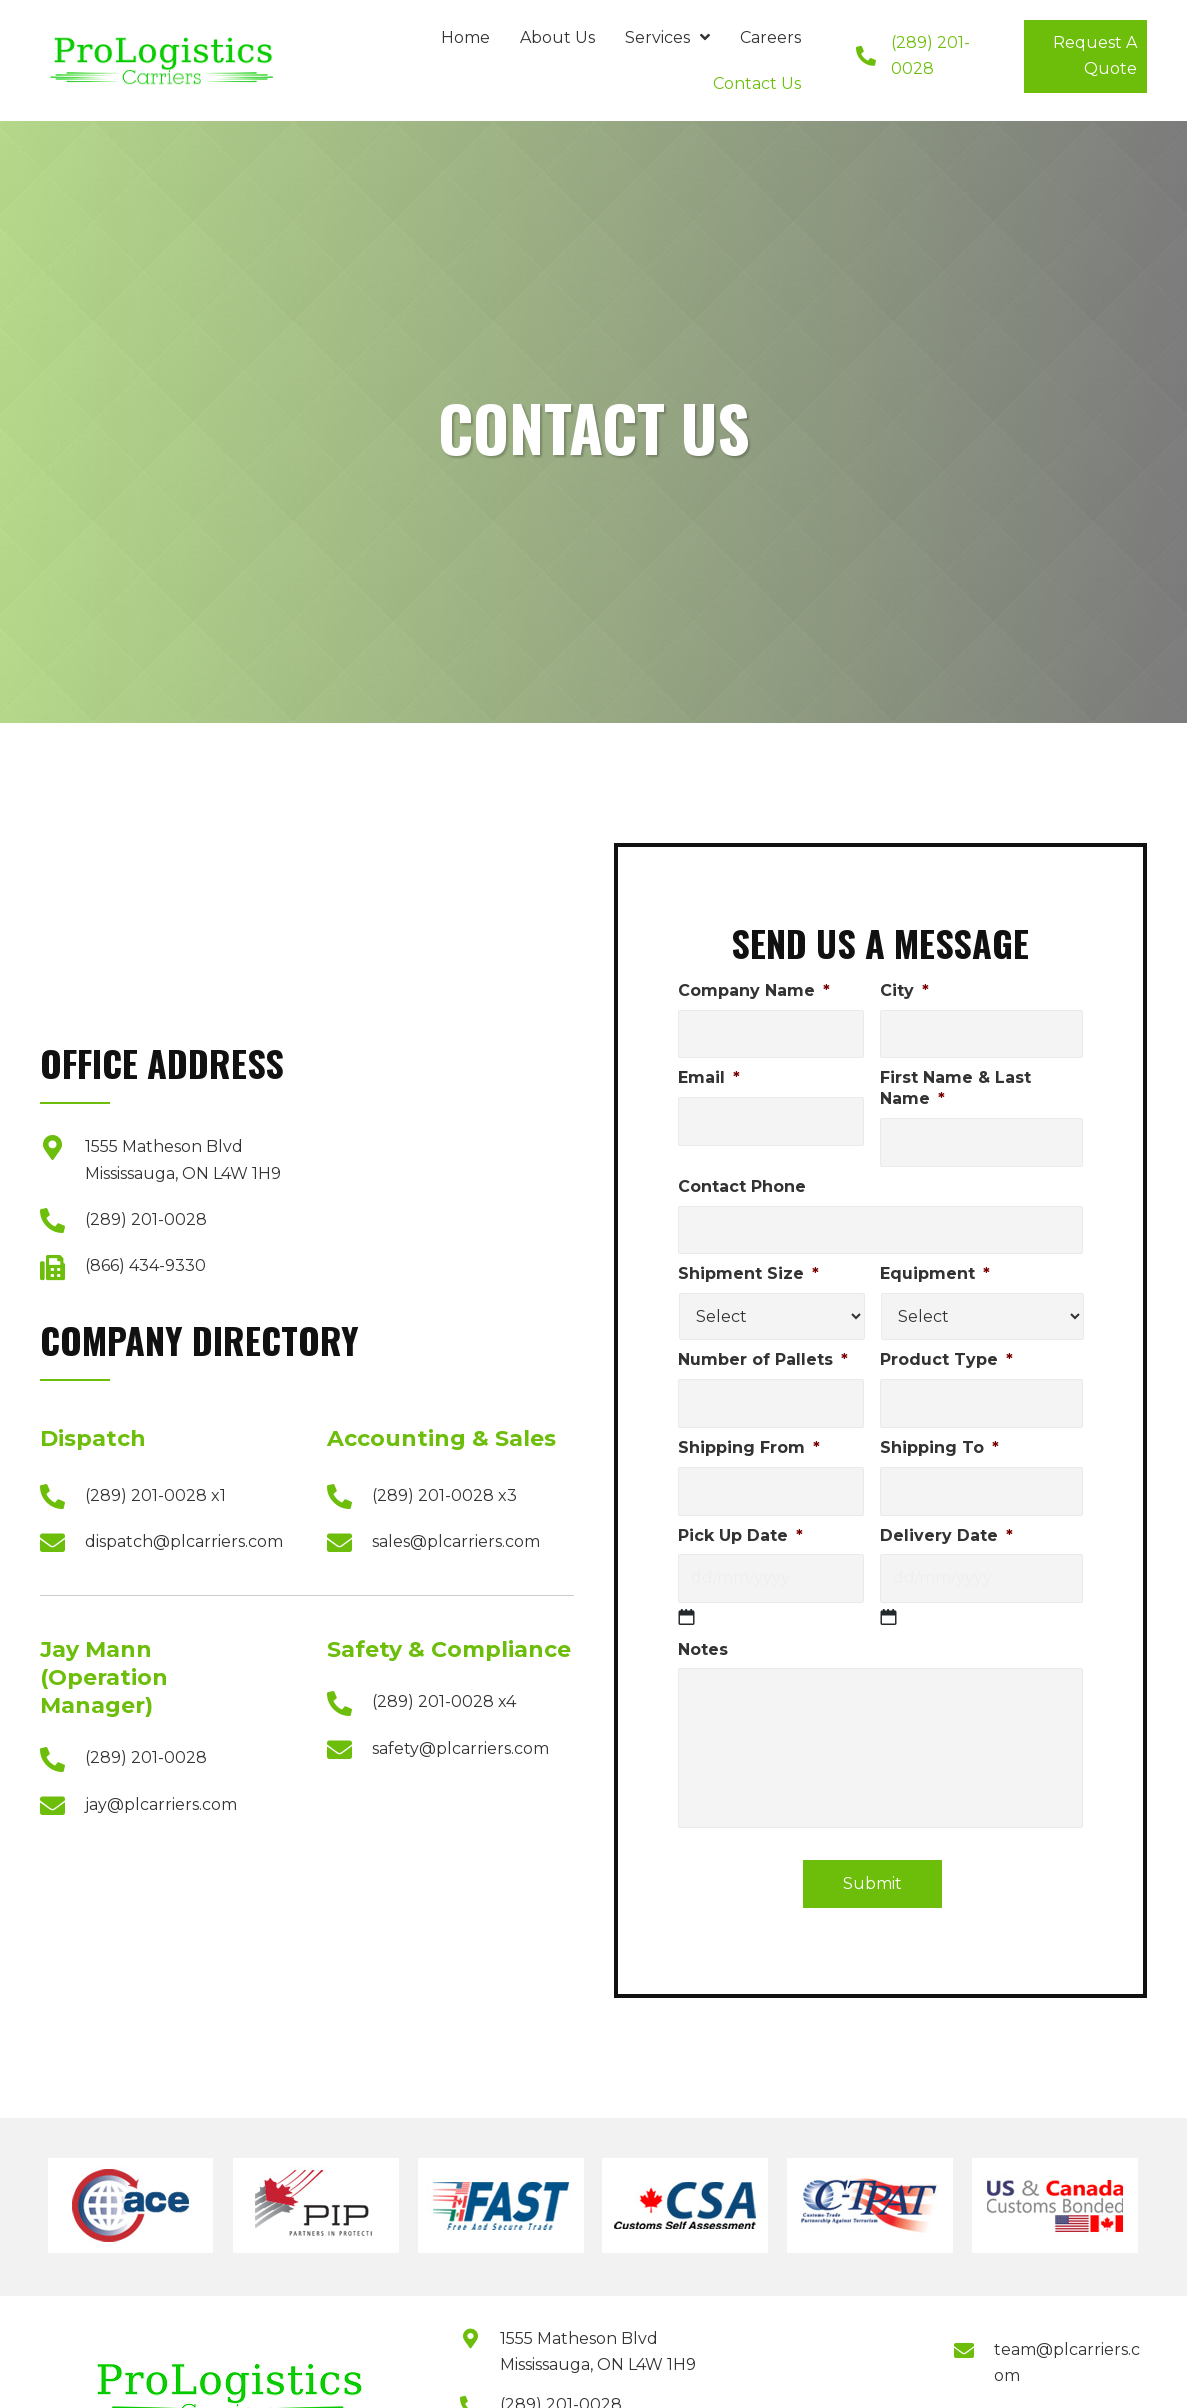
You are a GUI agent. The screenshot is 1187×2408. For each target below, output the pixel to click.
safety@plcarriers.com (460, 1748)
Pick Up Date (740, 1535)
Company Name (754, 990)
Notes (703, 1649)
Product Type (946, 1359)
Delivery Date (946, 1535)
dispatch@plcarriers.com (184, 1541)
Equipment (935, 1273)
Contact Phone (742, 1186)
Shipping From (749, 1447)
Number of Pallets (763, 1359)
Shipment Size (748, 1273)
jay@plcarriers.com (161, 1804)
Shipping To (939, 1447)
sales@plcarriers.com (456, 1541)
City (904, 990)
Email (709, 1077)
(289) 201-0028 (146, 1219)
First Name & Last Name (955, 1088)
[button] (1085, 56)
